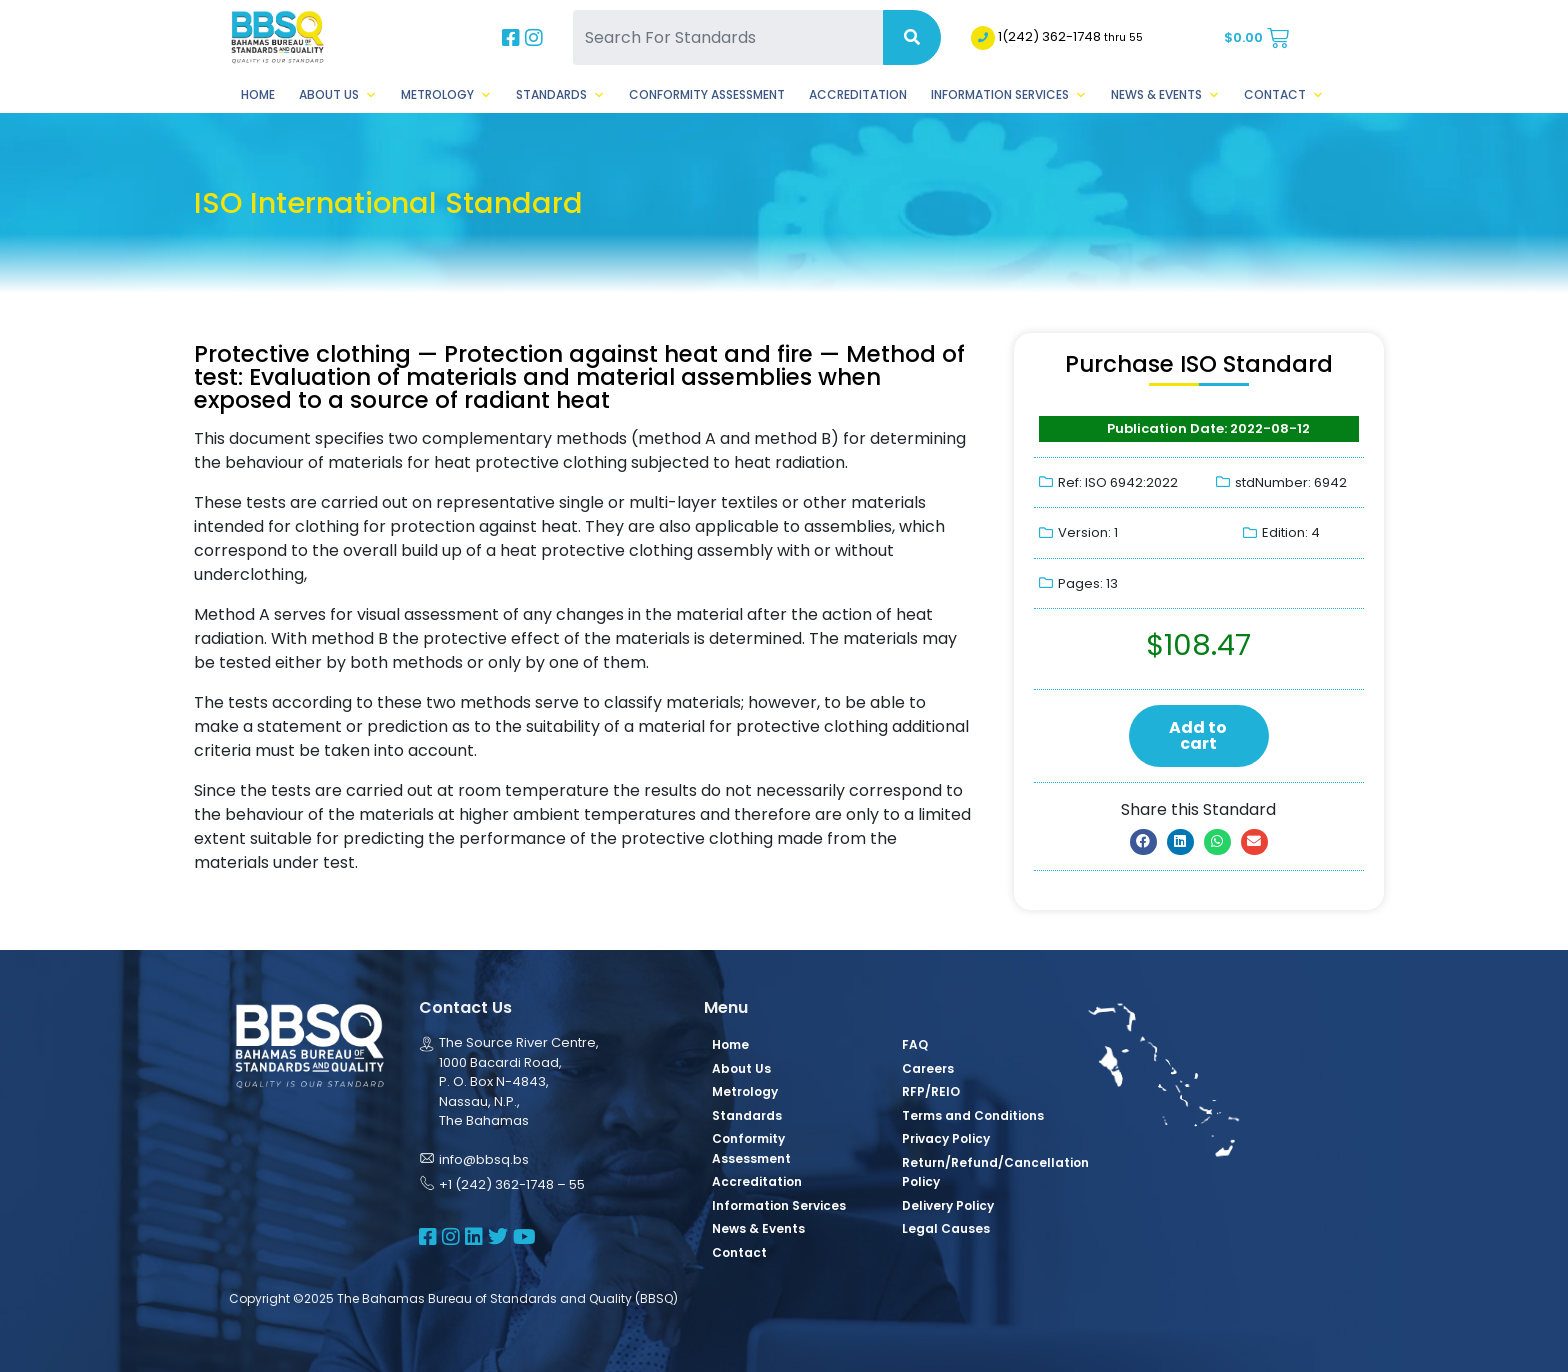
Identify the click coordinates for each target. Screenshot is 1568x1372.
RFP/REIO (931, 1091)
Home (258, 94)
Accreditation (858, 94)
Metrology (446, 95)
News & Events (1165, 95)
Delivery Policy (948, 1205)
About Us (338, 95)
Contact (1284, 95)
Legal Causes (946, 1228)
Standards (560, 95)
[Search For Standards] (728, 37)
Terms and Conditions (973, 1115)
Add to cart (1198, 735)
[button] (1143, 842)
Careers (928, 1068)
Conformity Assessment (707, 94)
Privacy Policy (946, 1138)
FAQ (915, 1044)
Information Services (1009, 95)
